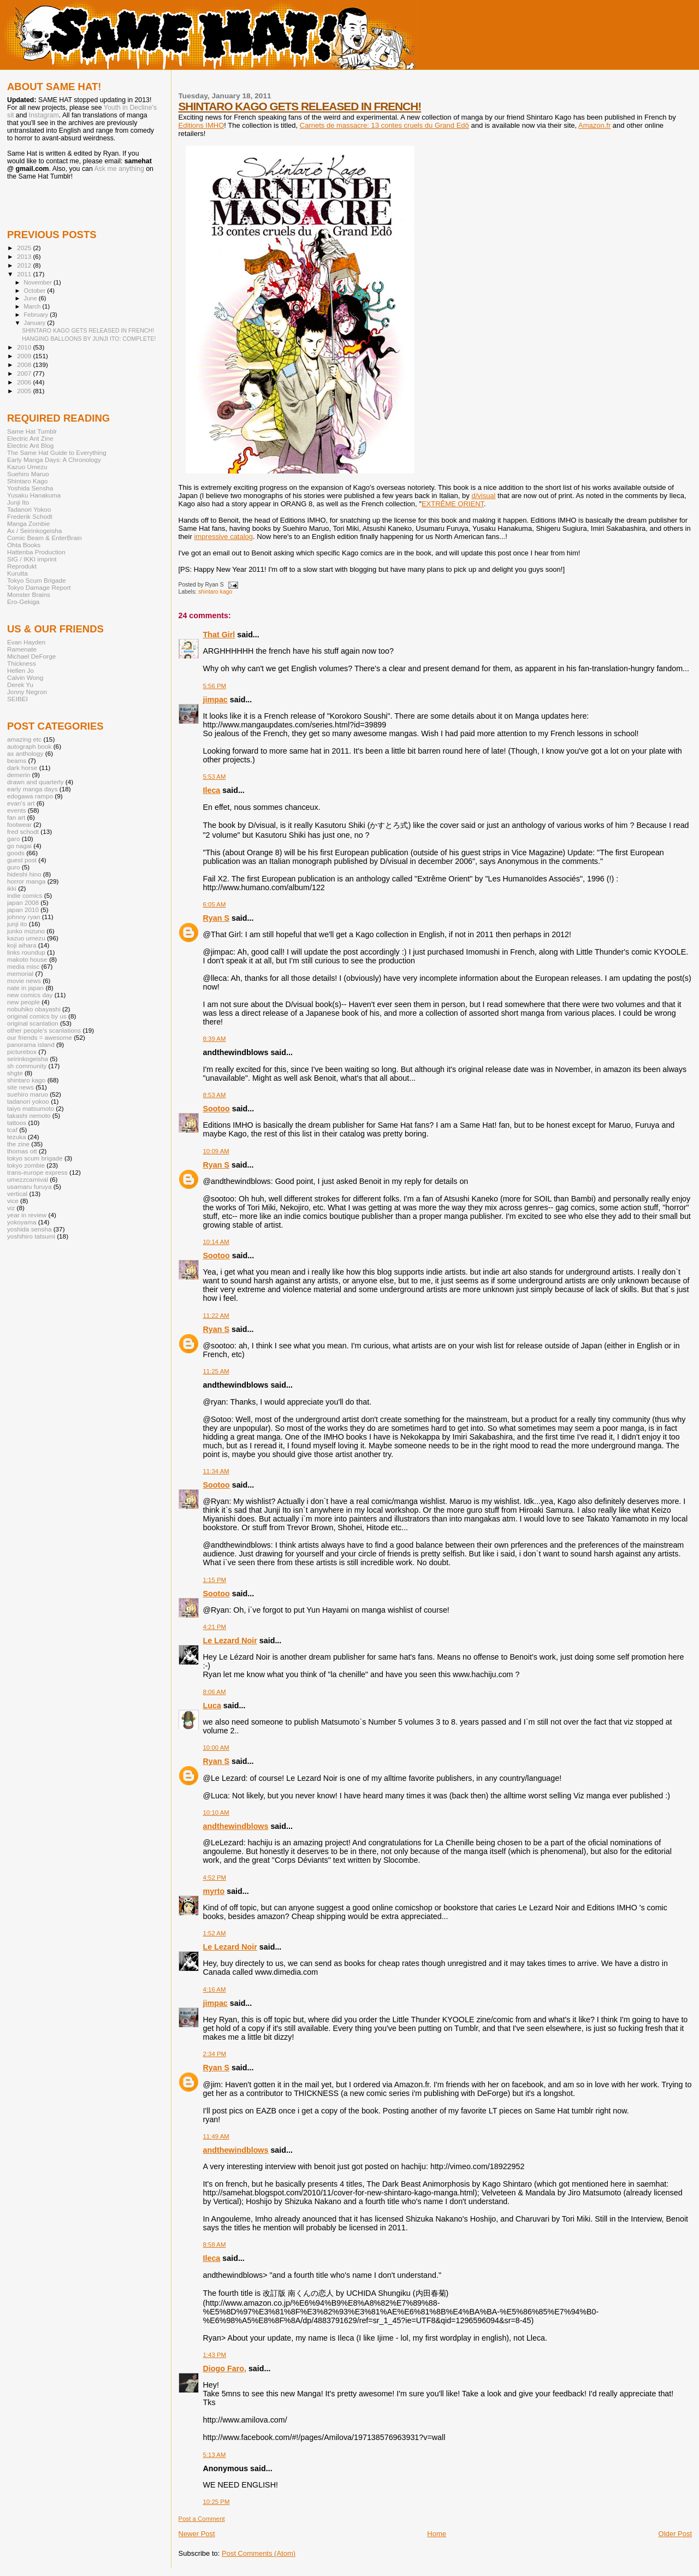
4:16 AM (214, 1989)
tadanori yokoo (28, 1101)
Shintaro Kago (27, 480)
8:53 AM (214, 1095)
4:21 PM (215, 1627)
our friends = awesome (39, 1037)
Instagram (44, 115)
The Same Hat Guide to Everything (56, 452)
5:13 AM (214, 2454)
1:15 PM (215, 1580)
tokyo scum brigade (35, 1158)
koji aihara (21, 945)
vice (13, 1200)
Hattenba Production (36, 551)
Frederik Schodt (29, 516)
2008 (25, 364)
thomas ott (22, 1150)
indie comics (24, 895)
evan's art (20, 803)
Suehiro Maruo (28, 473)
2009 (25, 355)
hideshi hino (24, 874)
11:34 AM (216, 1471)
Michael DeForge (31, 656)
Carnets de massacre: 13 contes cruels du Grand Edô (384, 125)
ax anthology (25, 753)
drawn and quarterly (35, 781)
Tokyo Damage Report (39, 587)
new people (23, 1001)
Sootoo (216, 1108)
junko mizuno (26, 930)
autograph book (29, 746)
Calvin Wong (25, 677)
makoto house (27, 959)
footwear (19, 824)
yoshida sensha (29, 1229)
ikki (11, 888)
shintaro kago (215, 592)
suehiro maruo (27, 1094)
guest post (22, 859)
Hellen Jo (20, 670)
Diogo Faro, (224, 2368)
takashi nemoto (28, 1115)
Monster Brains (28, 594)
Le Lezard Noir (230, 1640)
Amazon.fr (594, 125)
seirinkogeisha (27, 1058)
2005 (25, 390)
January (36, 322)
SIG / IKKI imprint (32, 558)
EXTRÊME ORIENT (453, 504)
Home (436, 2534)
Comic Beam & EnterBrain (44, 537)
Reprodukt (22, 566)
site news (20, 1087)
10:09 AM (216, 1151)
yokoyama (21, 1221)
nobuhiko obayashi (34, 1008)
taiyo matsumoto (30, 1108)
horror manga (26, 881)
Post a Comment (202, 2518)
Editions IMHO (201, 125)
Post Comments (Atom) (258, 2553)
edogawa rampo (30, 796)
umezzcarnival (27, 1179)
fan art (16, 817)
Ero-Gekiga (23, 601)
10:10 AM (216, 1812)
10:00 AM (216, 1747)
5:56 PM (215, 686)
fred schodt (23, 831)
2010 (25, 347)
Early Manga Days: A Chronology (54, 459)
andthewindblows (236, 1826)
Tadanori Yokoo (29, 509)
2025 (25, 247)
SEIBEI (17, 698)
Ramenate (22, 649)
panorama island (31, 1044)
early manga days (32, 788)
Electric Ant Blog (30, 445)
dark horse (22, 767)
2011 (25, 273)
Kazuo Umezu (27, 466)
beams (16, 760)
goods (16, 852)
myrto (214, 1891)
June (31, 298)
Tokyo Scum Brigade (36, 580)
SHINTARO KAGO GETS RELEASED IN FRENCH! (300, 106)
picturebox (22, 1051)
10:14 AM (216, 1242)
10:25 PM (216, 2501)
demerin (18, 774)
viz (11, 1207)
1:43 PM (215, 2355)
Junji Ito (18, 502)
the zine (18, 1143)
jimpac (215, 699)
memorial (20, 973)
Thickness (21, 663)
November (39, 282)
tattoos (16, 1122)
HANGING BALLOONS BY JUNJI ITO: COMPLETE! (89, 338)
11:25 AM (216, 1371)
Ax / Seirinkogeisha (34, 530)
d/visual (483, 495)
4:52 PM (215, 1877)
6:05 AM (214, 904)
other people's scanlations (44, 1030)
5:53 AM (214, 776)
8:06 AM (214, 1692)
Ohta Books (23, 544)
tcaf (12, 1129)
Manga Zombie (28, 523)
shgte (15, 1072)
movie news (24, 980)
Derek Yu (20, 684)
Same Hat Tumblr (32, 431)
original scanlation (32, 1023)
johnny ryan (23, 916)
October (36, 290)
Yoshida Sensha (30, 487)
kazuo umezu (26, 937)
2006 (25, 382)
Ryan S (216, 918)
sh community (26, 1065)
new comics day (29, 994)
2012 (25, 265)
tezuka (16, 1136)
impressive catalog (223, 536)
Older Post (675, 2534)
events (16, 810)
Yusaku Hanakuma (34, 495)
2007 (25, 373)
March (33, 306)
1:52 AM (214, 1933)
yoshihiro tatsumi (31, 1236)
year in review (26, 1214)
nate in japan (25, 987)
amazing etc (24, 739)
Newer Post (197, 2534)
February (37, 314)
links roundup (26, 952)
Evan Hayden (26, 642)
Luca (212, 1705)
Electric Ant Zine (30, 438)
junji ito (17, 923)
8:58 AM (214, 2244)
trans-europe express (37, 1172)
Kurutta (17, 573)
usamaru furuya (29, 1186)
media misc (23, 966)
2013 (25, 256)
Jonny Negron (27, 691)
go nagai (19, 845)
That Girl (219, 634)
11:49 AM (216, 2136)
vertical (17, 1193)
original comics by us (37, 1016)
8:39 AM (214, 1038)
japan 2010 (23, 909)
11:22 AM (216, 1315)
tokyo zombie (26, 1165)
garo (13, 838)
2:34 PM (215, 2054)
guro (13, 866)
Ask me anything (119, 169)
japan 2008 (23, 902)
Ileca (212, 790)
